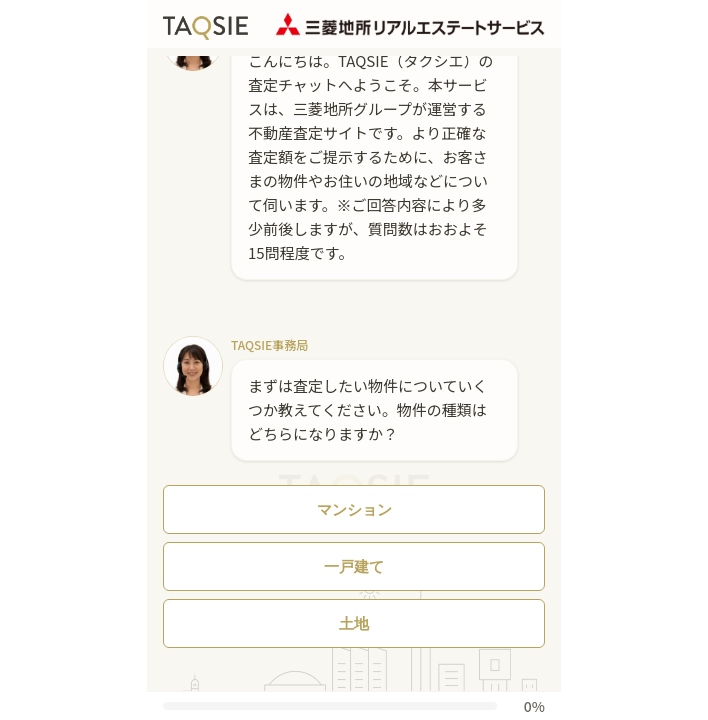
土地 (354, 623)
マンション (354, 509)
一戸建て (354, 566)
